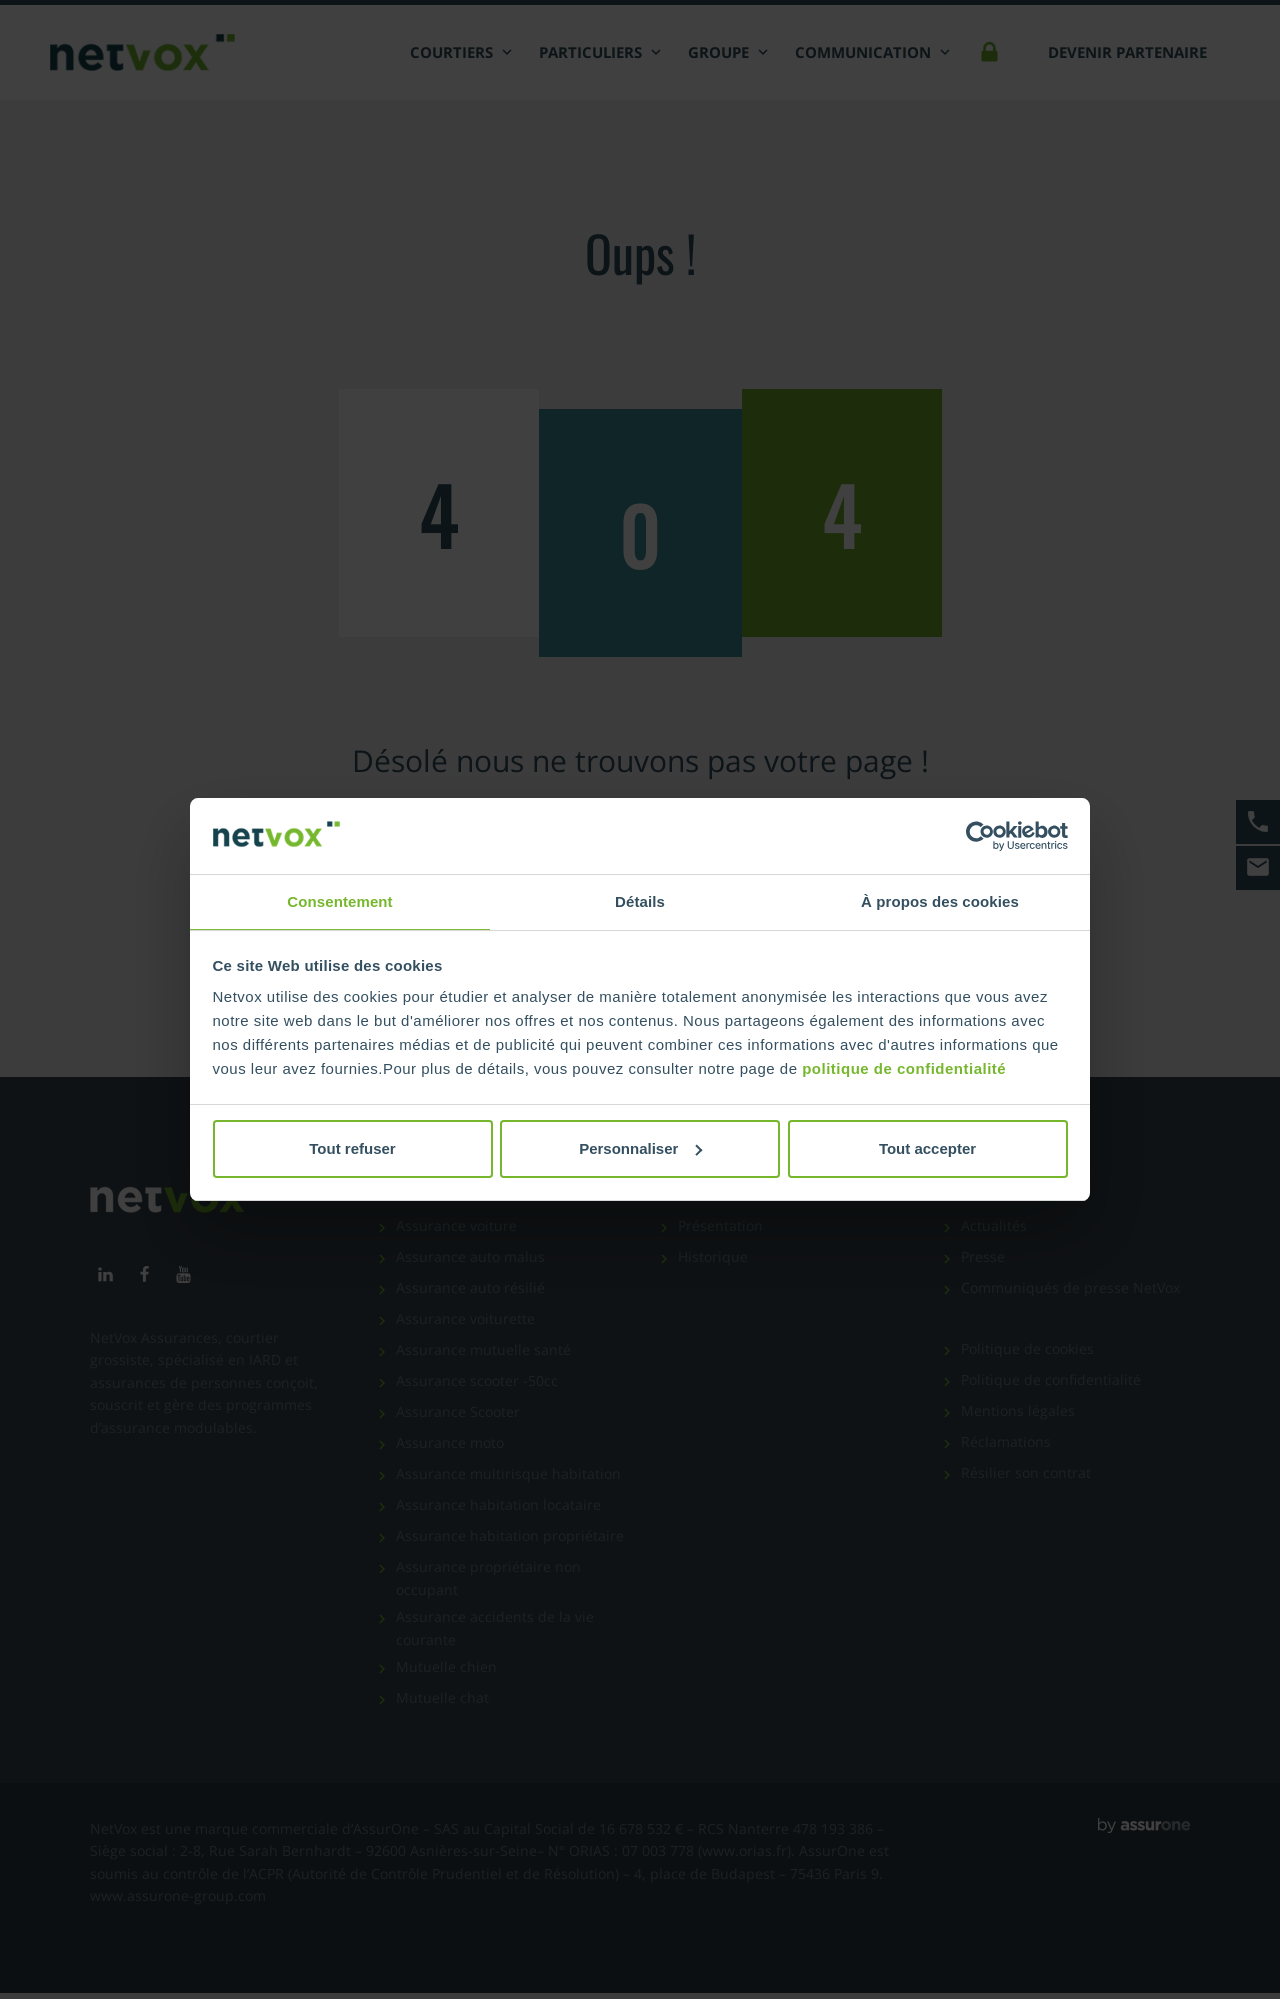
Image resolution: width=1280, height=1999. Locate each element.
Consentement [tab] (339, 900)
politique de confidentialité (904, 1069)
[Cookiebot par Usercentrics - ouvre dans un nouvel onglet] (980, 835)
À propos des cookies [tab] (940, 900)
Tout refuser (352, 1149)
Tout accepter (927, 1149)
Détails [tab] (640, 900)
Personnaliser (640, 1149)
